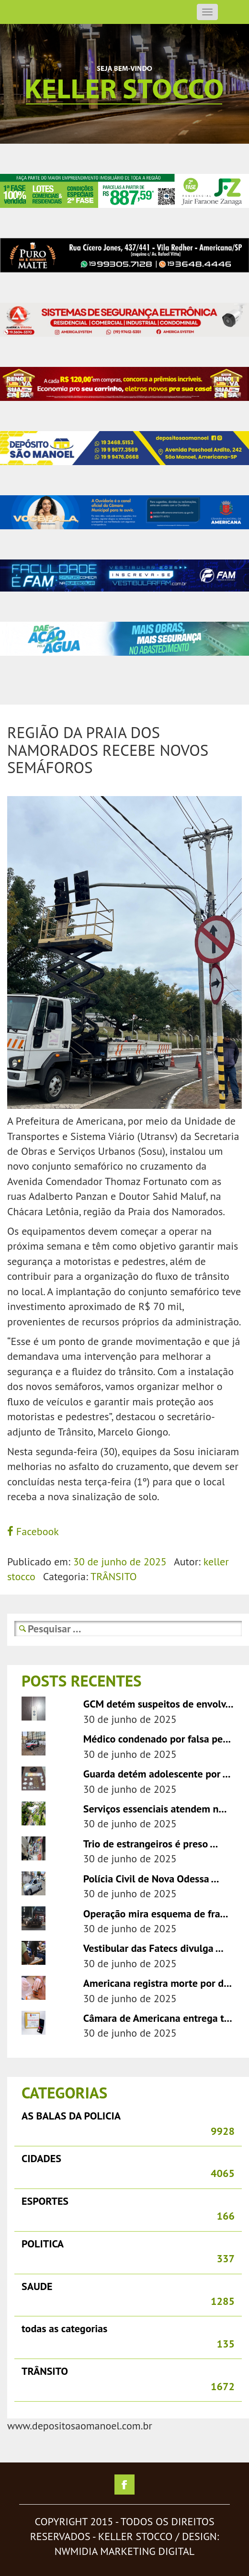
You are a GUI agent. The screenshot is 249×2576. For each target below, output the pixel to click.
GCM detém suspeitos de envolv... (158, 1703)
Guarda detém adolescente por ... (157, 1773)
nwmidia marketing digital (124, 2551)
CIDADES (41, 2158)
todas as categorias (64, 2328)
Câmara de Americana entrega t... (157, 2018)
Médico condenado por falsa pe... (157, 1738)
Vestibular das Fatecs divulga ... (153, 1948)
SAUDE (37, 2286)
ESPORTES (45, 2201)
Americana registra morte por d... (157, 1983)
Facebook (33, 1531)
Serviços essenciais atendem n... (155, 1808)
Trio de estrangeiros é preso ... (150, 1843)
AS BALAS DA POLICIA (71, 2115)
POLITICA (43, 2243)
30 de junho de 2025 (120, 1561)
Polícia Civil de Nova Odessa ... (151, 1878)
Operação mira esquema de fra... (155, 1913)
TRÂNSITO (114, 1576)
